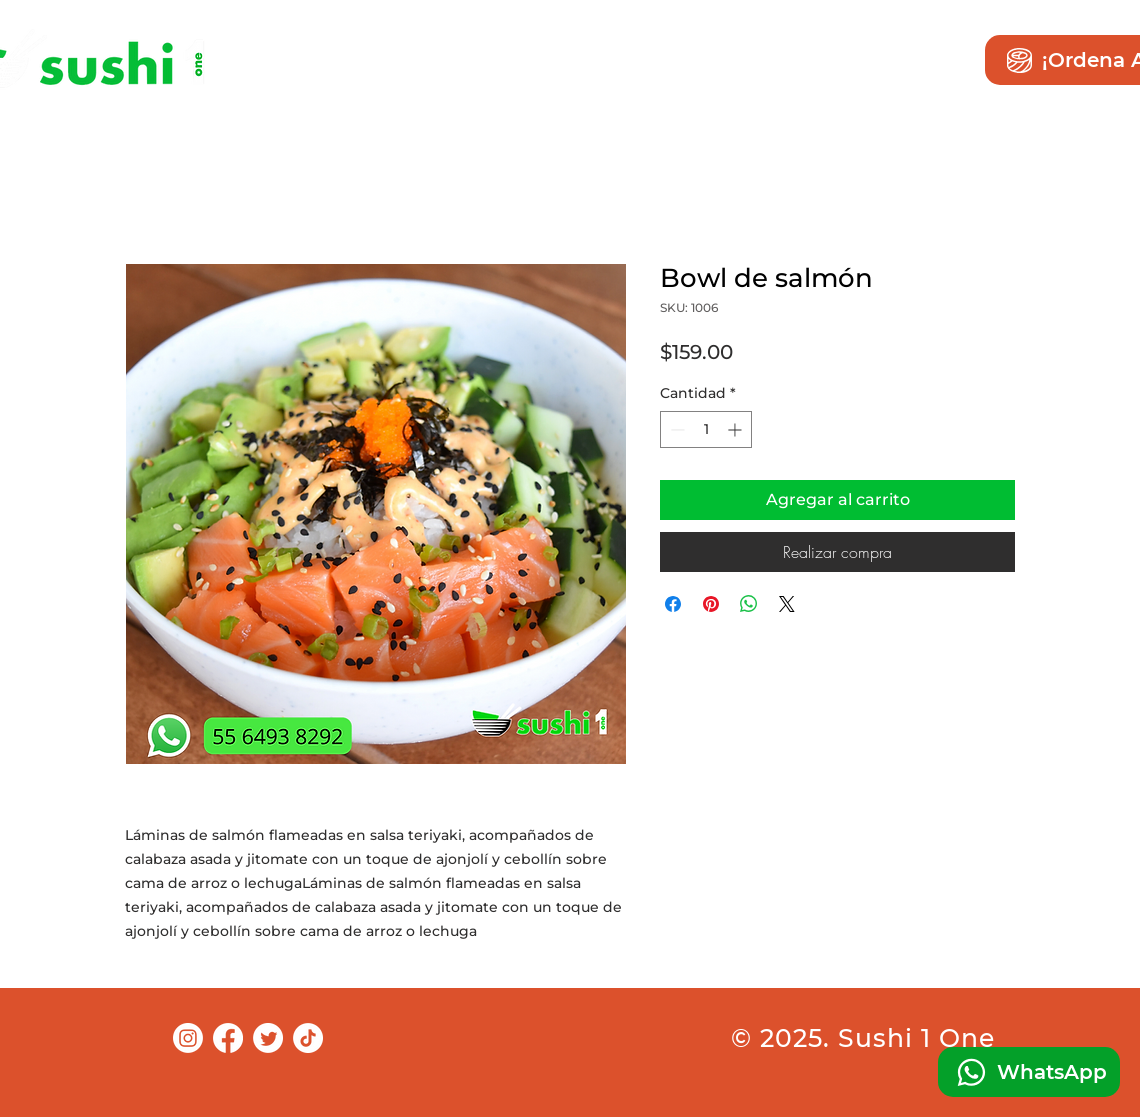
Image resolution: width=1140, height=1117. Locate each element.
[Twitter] (268, 1038)
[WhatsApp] (1029, 1072)
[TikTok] (308, 1038)
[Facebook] (228, 1038)
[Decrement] (675, 429)
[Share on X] (787, 604)
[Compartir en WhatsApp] (749, 604)
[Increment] (736, 429)
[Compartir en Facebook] (673, 604)
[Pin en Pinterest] (711, 604)
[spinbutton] (706, 429)
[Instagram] (188, 1038)
